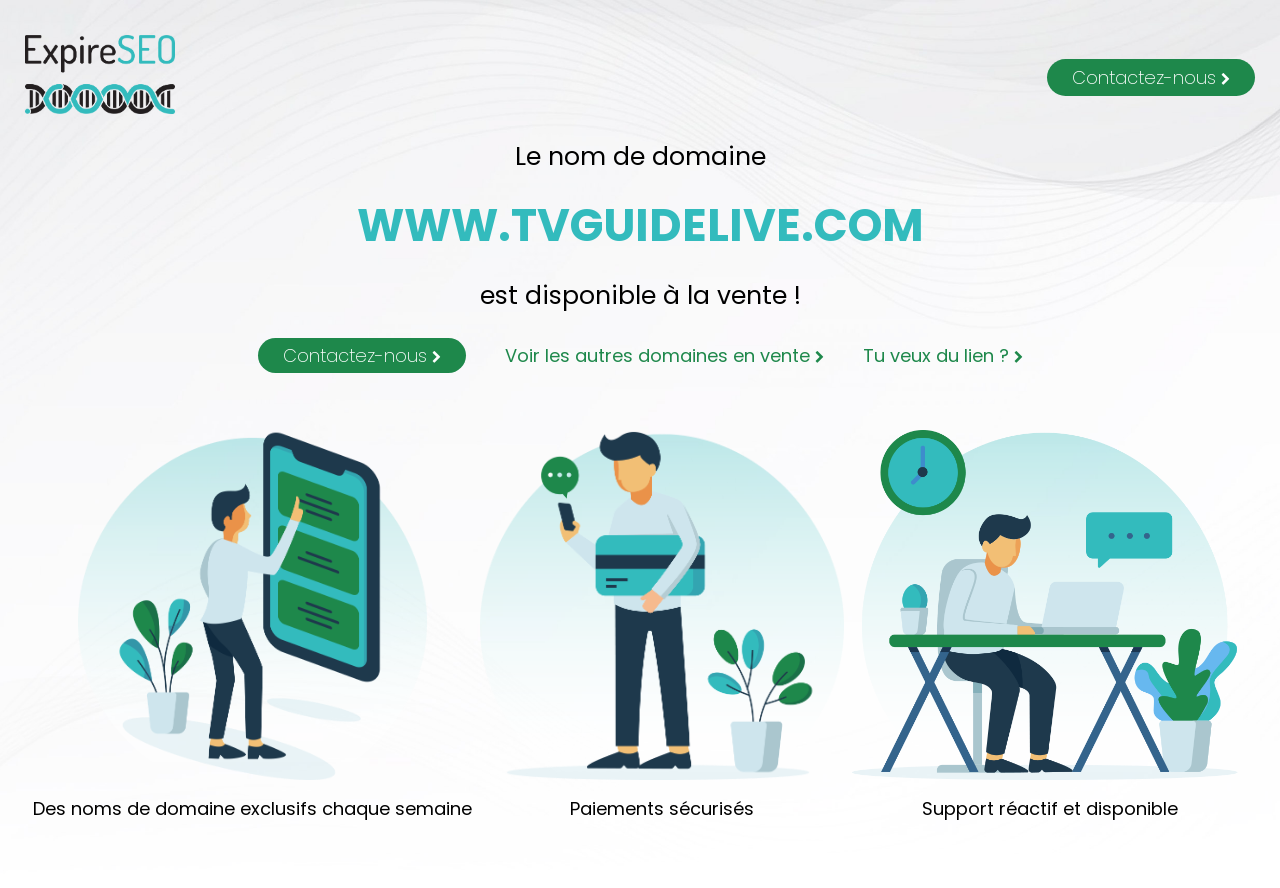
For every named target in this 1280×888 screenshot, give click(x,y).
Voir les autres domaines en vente (664, 355)
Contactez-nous (1151, 77)
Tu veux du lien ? (943, 355)
